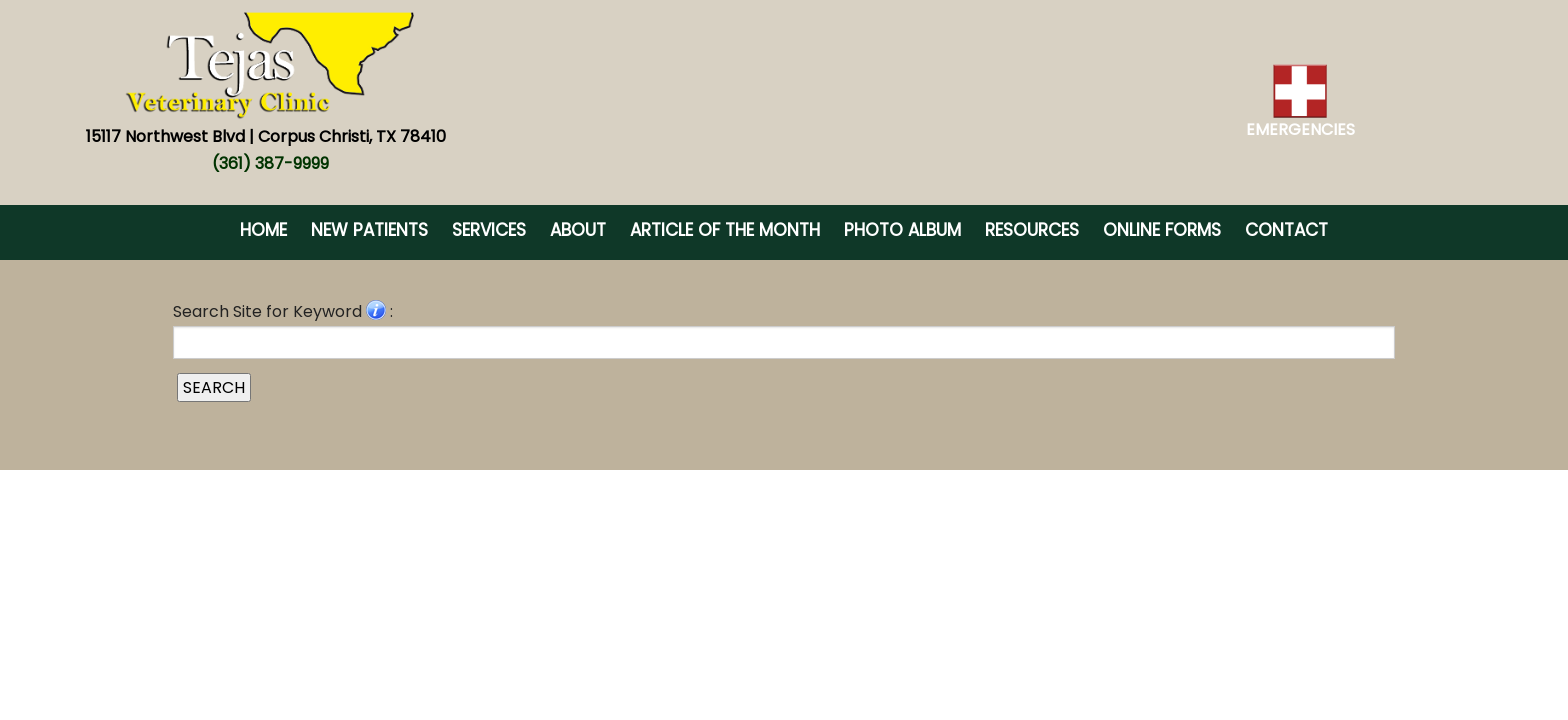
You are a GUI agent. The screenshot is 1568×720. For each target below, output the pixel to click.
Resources (1032, 230)
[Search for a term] (784, 342)
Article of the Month (725, 230)
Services (489, 230)
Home (263, 230)
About (578, 230)
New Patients (369, 230)
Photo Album (902, 230)
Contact (1286, 230)
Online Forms (1162, 230)
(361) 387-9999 (270, 163)
